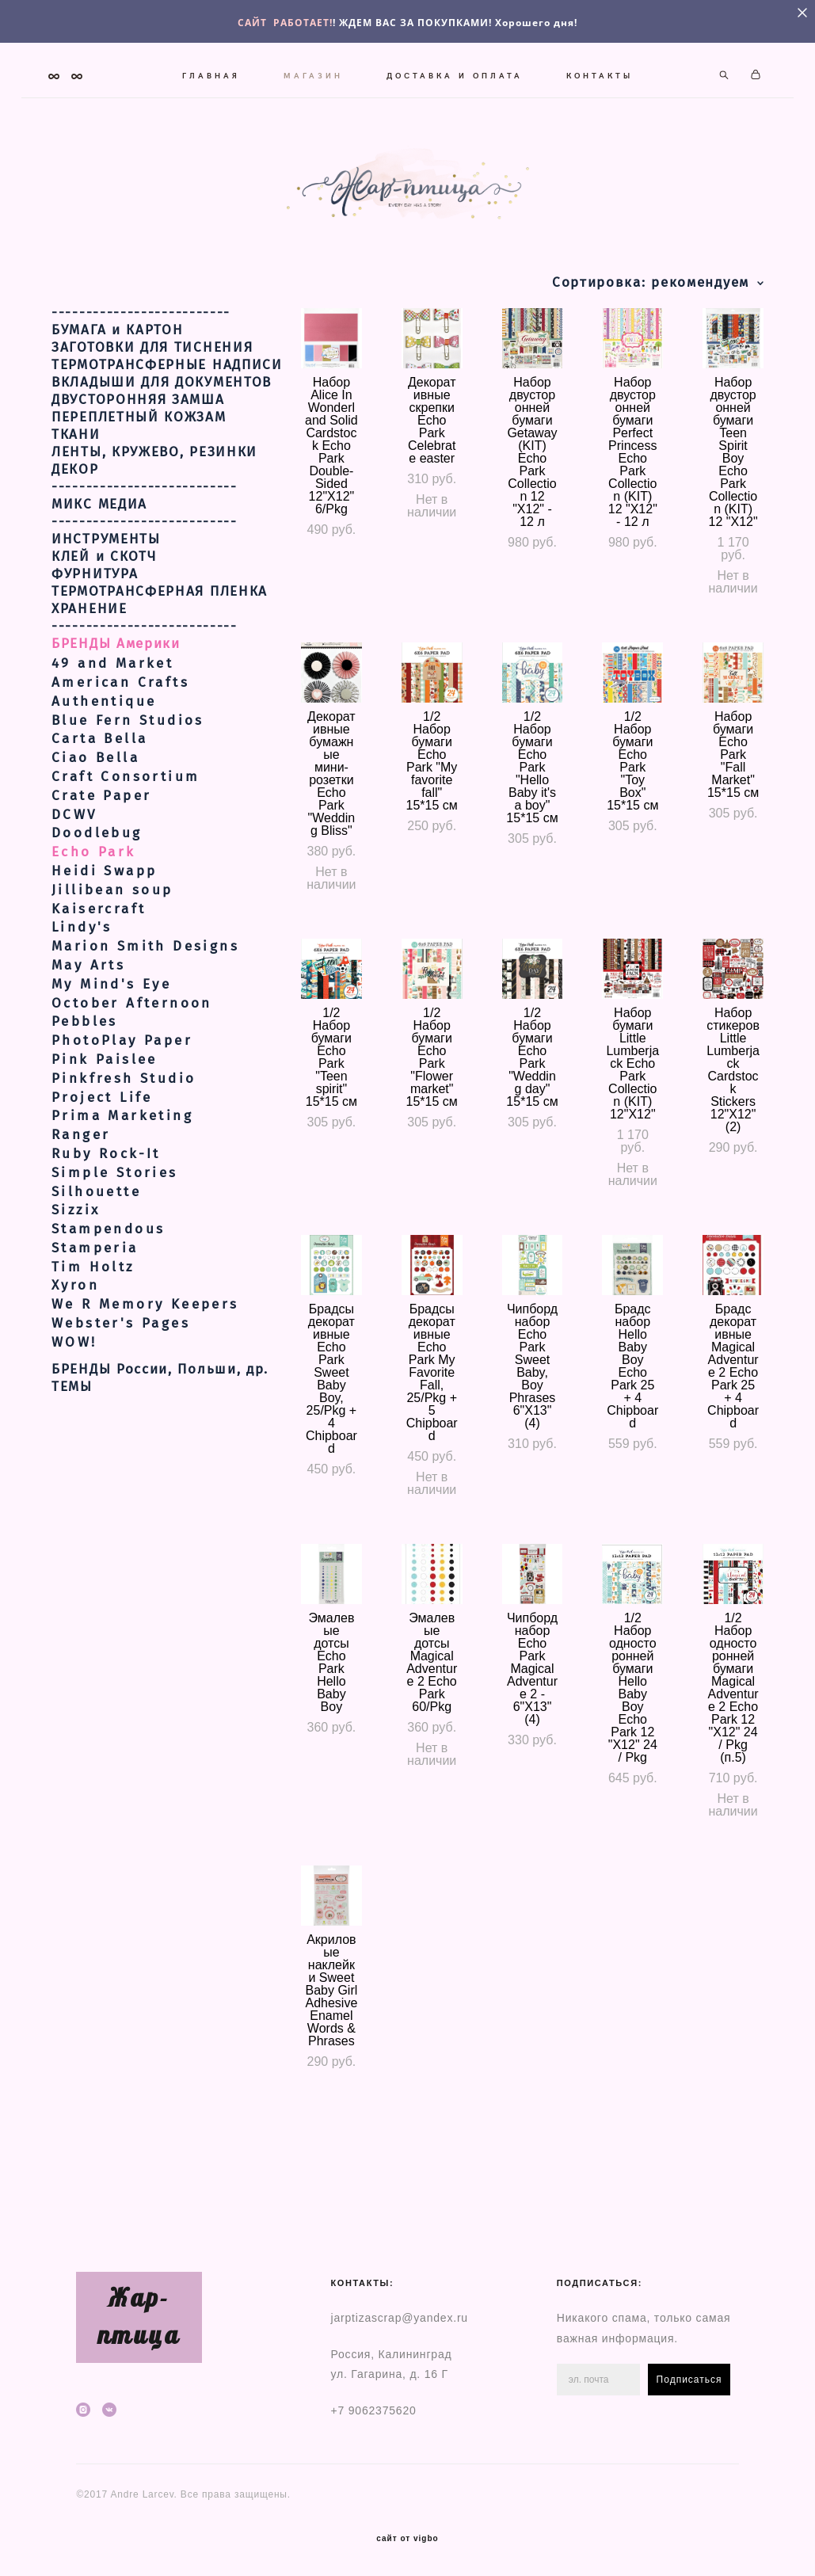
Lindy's (81, 988)
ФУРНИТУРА (94, 635)
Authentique (103, 761)
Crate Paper (101, 856)
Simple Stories (114, 1233)
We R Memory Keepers (145, 1365)
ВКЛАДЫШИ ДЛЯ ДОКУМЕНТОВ (161, 443)
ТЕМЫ (72, 1447)
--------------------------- (144, 548)
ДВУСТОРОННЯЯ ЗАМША (138, 461)
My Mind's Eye (111, 1044)
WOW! (74, 1402)
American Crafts (120, 742)
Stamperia (95, 1308)
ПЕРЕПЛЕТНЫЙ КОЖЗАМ (139, 478)
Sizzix (75, 1271)
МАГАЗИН (360, 64)
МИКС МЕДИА (99, 565)
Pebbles (84, 1082)
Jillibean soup (112, 950)
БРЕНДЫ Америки (116, 705)
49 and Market (112, 724)
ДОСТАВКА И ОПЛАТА (502, 64)
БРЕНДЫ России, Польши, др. (159, 1429)
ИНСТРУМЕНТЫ (106, 600)
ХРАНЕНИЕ (89, 670)
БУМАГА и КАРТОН (117, 391)
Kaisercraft (98, 969)
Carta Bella (99, 799)
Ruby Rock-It (106, 1214)
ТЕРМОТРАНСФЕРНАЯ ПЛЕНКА (159, 652)
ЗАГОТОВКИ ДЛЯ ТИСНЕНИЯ (152, 408)
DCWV (74, 875)
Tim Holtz (93, 1327)
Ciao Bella (95, 818)
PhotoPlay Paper (121, 1101)
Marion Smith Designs (145, 1007)
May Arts (88, 1025)
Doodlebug (97, 894)
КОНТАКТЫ (408, 85)
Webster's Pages (120, 1383)
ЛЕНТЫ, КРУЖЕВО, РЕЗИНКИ (154, 513)
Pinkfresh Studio (123, 1138)
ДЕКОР (75, 530)
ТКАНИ (76, 495)
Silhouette (96, 1252)
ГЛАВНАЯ (259, 64)
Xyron (75, 1346)
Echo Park (93, 913)
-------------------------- (140, 373)
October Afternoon (131, 1063)
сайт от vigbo (407, 2540)
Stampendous (108, 1289)
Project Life (102, 1157)
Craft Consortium (125, 837)
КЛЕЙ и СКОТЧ (103, 617)
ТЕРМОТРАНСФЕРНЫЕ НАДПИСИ (167, 426)
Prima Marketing (122, 1176)
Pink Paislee (104, 1119)
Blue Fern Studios (127, 780)
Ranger (80, 1195)
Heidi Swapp (104, 931)
